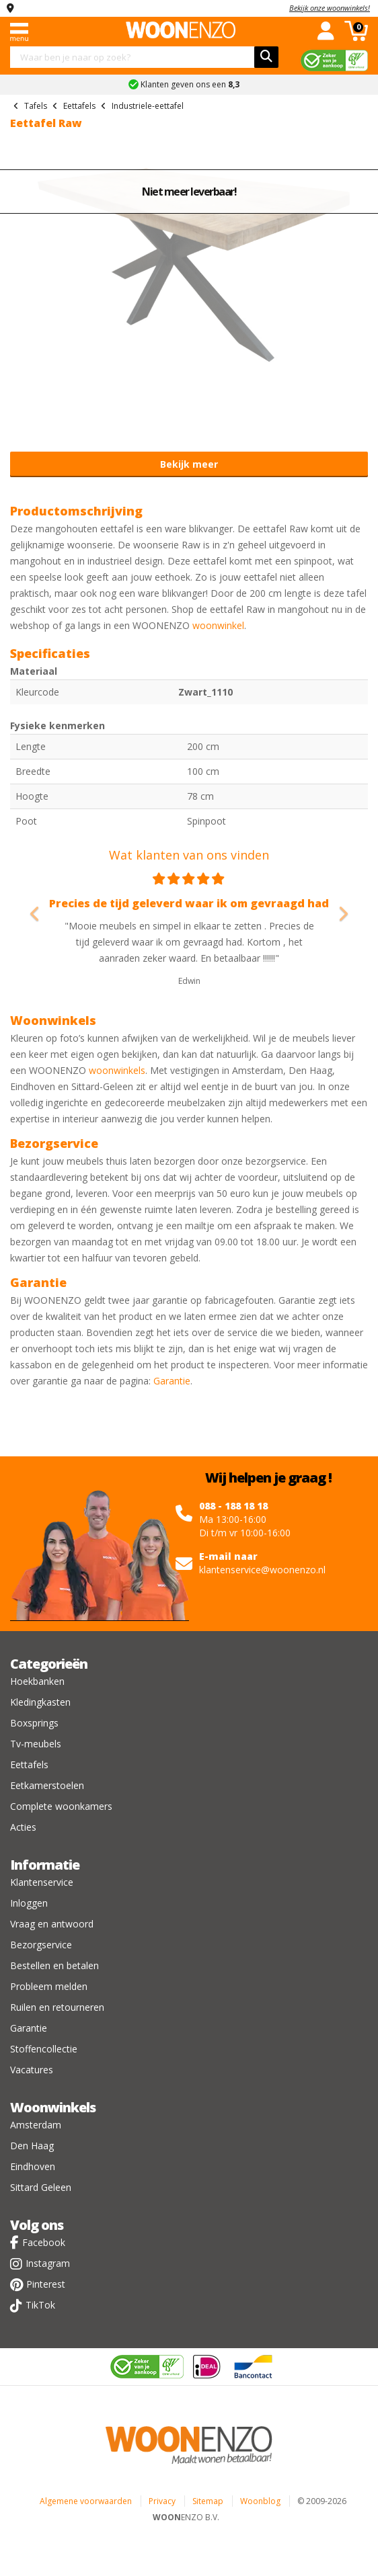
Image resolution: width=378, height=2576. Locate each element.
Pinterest (45, 2284)
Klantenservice (41, 1882)
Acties (23, 1827)
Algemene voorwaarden (86, 2501)
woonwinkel (218, 625)
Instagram (48, 2263)
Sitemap (207, 2501)
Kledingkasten (40, 1702)
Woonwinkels (53, 2107)
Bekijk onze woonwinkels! (329, 8)
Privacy (162, 2501)
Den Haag (32, 2145)
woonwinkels (117, 1070)
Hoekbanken (37, 1681)
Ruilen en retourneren (57, 2007)
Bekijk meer (189, 464)
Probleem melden (48, 1986)
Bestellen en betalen (54, 1965)
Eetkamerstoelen (47, 1785)
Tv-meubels (35, 1743)
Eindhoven (32, 2166)
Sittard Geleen (40, 2187)
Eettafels (29, 1764)
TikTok (40, 2304)
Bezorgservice (41, 1944)
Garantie (171, 1380)
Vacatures (31, 2069)
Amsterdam (35, 2124)
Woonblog (260, 2501)
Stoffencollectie (43, 2048)
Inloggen (29, 1903)
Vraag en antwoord (51, 1923)
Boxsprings (34, 1722)
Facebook (43, 2242)
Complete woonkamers (61, 1806)
